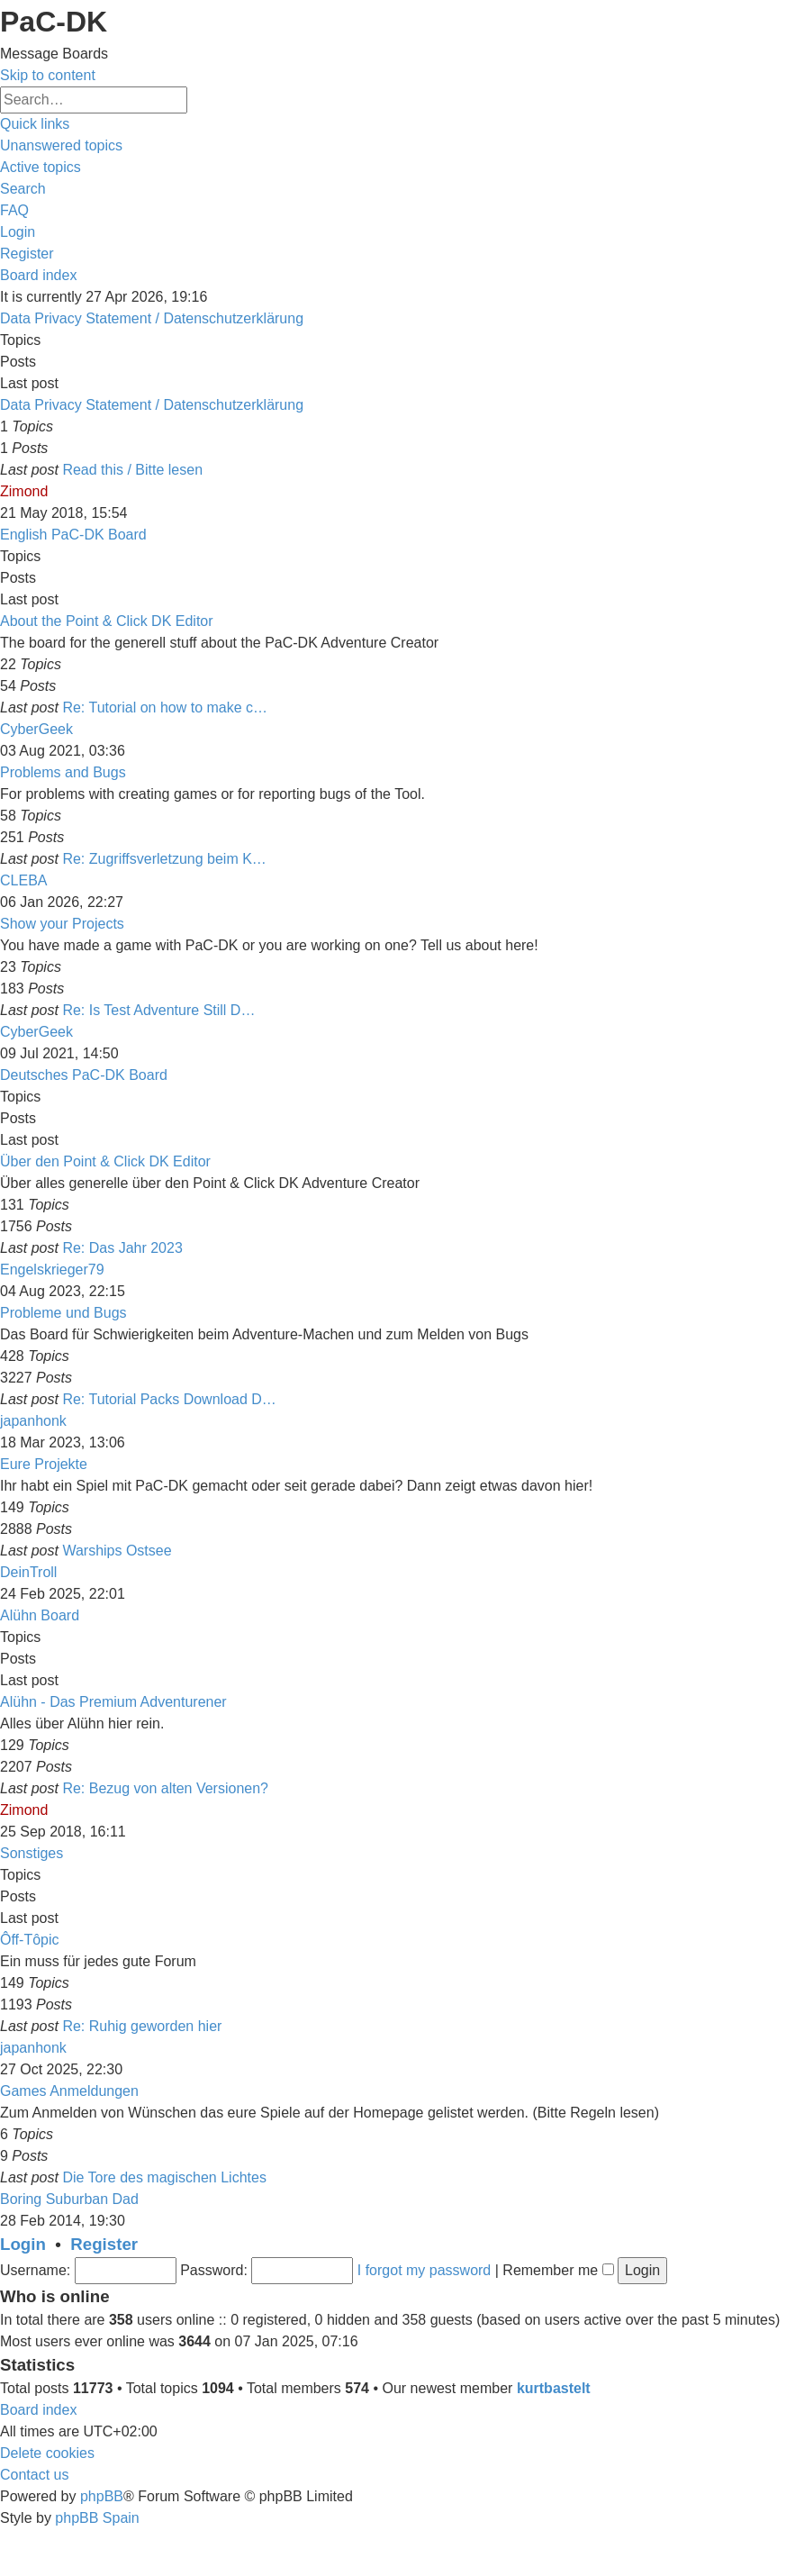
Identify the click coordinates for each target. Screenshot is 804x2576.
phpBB (101, 2496)
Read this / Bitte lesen (132, 469)
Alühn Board (39, 1615)
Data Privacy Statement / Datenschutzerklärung (151, 318)
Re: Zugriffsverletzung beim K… (164, 858)
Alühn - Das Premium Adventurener (113, 1702)
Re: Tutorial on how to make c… (164, 707)
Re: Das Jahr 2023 (122, 1248)
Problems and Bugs (63, 772)
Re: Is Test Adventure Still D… (158, 1010)
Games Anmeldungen (69, 2091)
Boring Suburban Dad (69, 2199)
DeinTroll (28, 1572)
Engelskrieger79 (52, 1269)
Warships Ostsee (116, 1550)
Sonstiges (31, 1853)
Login (23, 2244)
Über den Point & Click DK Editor (105, 1161)
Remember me (557, 2270)
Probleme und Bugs (63, 1312)
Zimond (24, 491)
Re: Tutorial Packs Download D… (169, 1399)
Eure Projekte (43, 1464)
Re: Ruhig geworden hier (141, 2026)
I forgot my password (424, 2270)
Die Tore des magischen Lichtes (164, 2177)
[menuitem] (61, 145)
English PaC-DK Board (73, 534)
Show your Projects (62, 923)
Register (104, 2244)
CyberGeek (36, 729)
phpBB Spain (97, 2518)
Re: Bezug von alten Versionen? (165, 1788)
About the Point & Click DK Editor (106, 621)
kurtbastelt (554, 2388)
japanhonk (33, 1421)
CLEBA (23, 880)
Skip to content (47, 75)
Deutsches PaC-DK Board (83, 1075)
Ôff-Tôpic (29, 1939)
